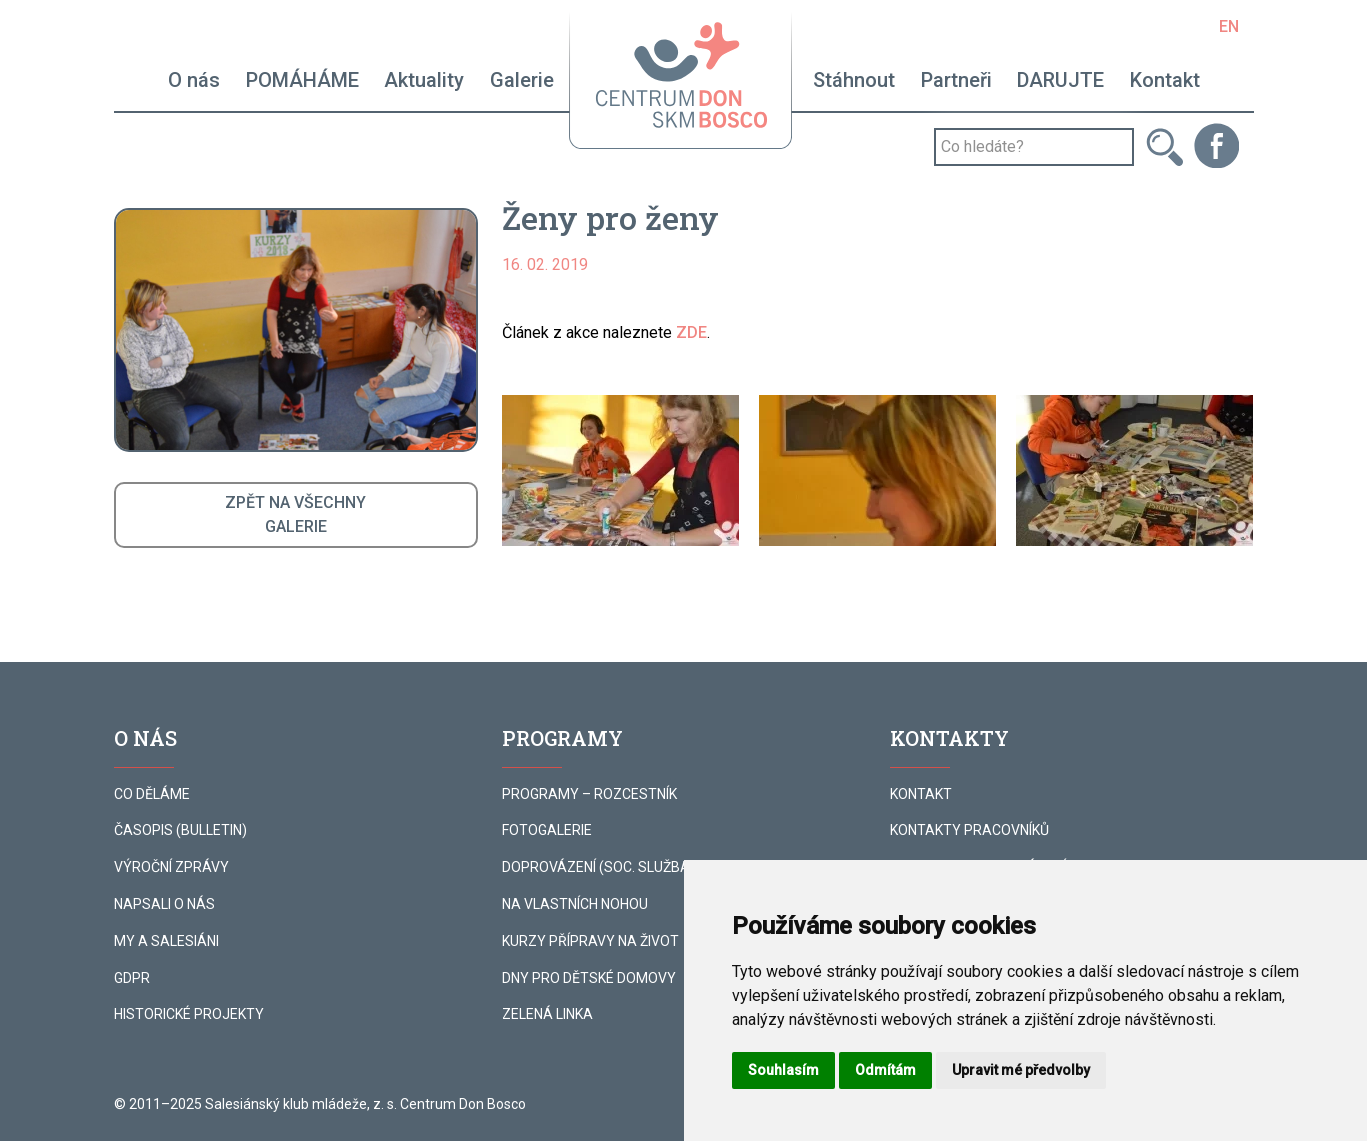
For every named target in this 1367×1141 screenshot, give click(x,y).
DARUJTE (1060, 80)
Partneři (956, 80)
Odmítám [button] (885, 1070)
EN (1229, 26)
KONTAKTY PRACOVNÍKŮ (969, 830)
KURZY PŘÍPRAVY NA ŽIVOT (590, 941)
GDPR (132, 978)
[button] (620, 470)
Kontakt (1165, 80)
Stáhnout (854, 80)
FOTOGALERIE (547, 830)
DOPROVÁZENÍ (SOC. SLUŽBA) (598, 867)
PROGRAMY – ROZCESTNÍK (589, 794)
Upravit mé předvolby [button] (1021, 1070)
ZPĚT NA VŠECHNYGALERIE (295, 514)
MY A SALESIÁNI (166, 941)
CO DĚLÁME (152, 794)
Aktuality (424, 80)
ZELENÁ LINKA (547, 1014)
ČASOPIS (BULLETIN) (180, 830)
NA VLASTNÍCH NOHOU (575, 904)
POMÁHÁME (302, 80)
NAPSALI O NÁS (164, 904)
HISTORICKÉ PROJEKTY (189, 1014)
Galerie (522, 80)
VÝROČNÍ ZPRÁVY (171, 867)
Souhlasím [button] (783, 1070)
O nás (194, 80)
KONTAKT (921, 794)
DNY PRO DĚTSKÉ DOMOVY (589, 978)
